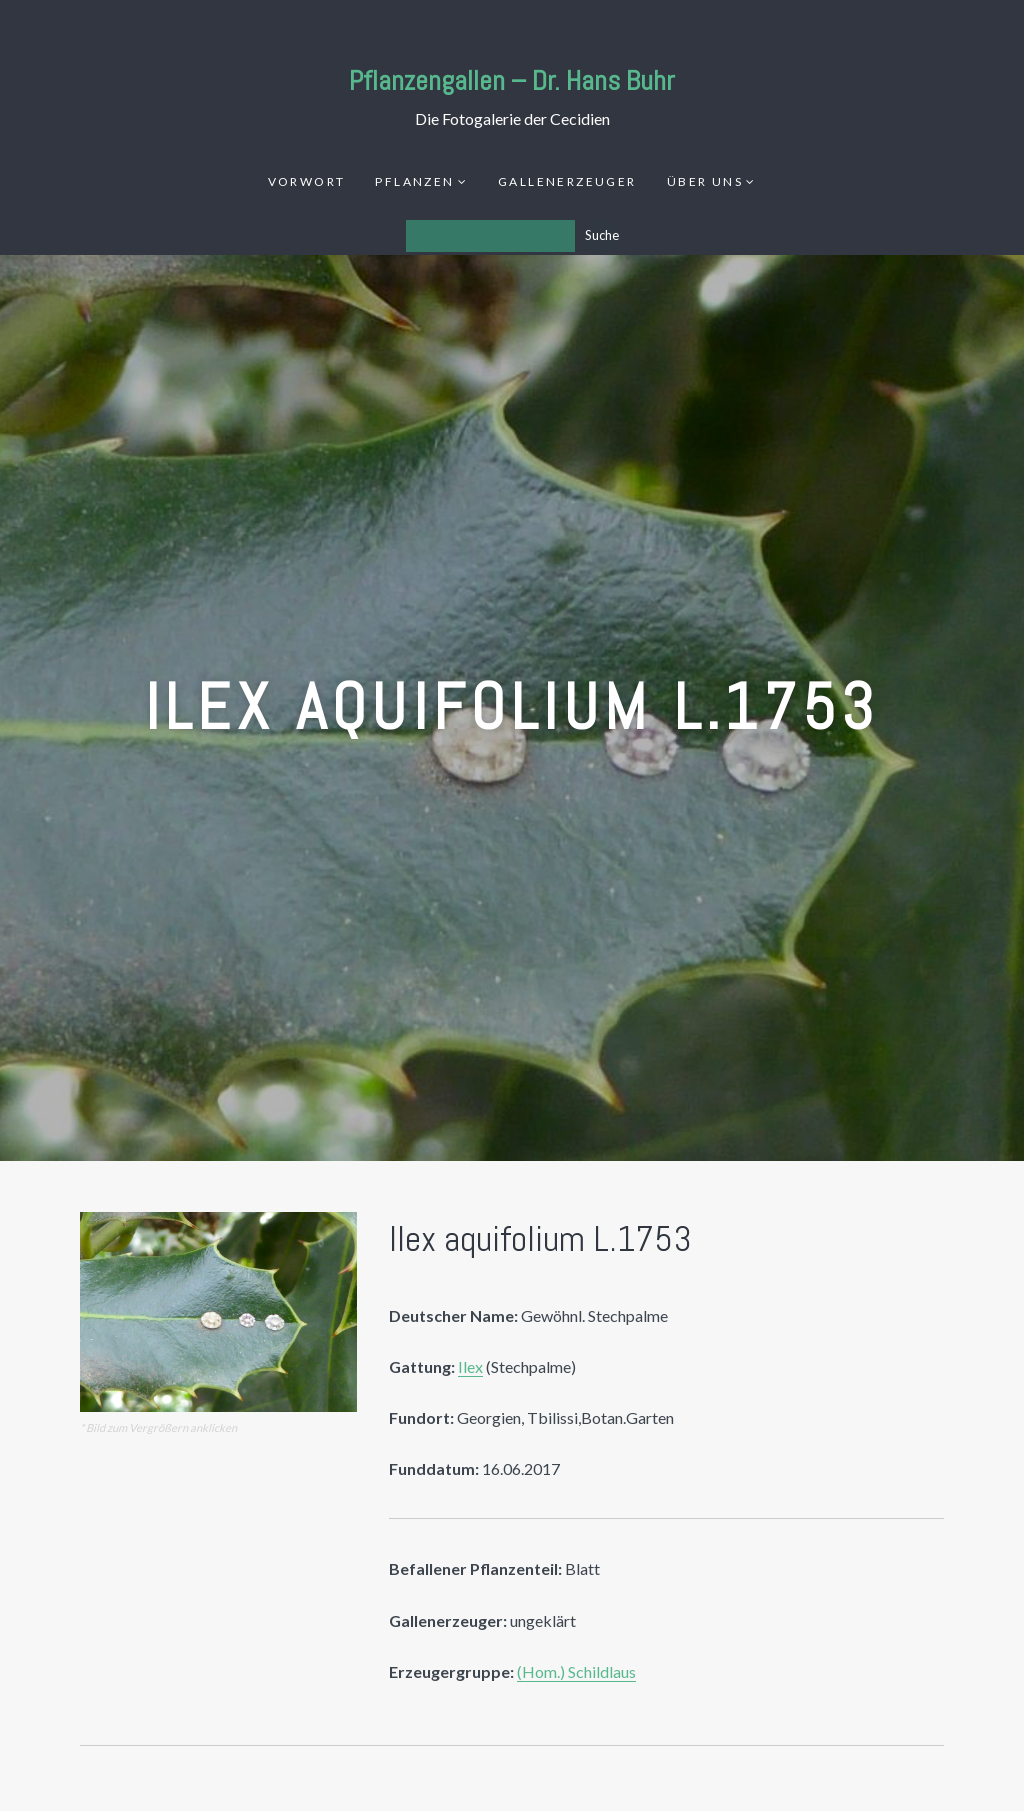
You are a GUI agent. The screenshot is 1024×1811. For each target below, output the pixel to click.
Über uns (705, 181)
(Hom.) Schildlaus (576, 1671)
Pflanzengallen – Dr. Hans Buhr (512, 80)
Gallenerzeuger (567, 181)
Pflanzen (414, 181)
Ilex (470, 1366)
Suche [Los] (602, 235)
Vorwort (307, 181)
